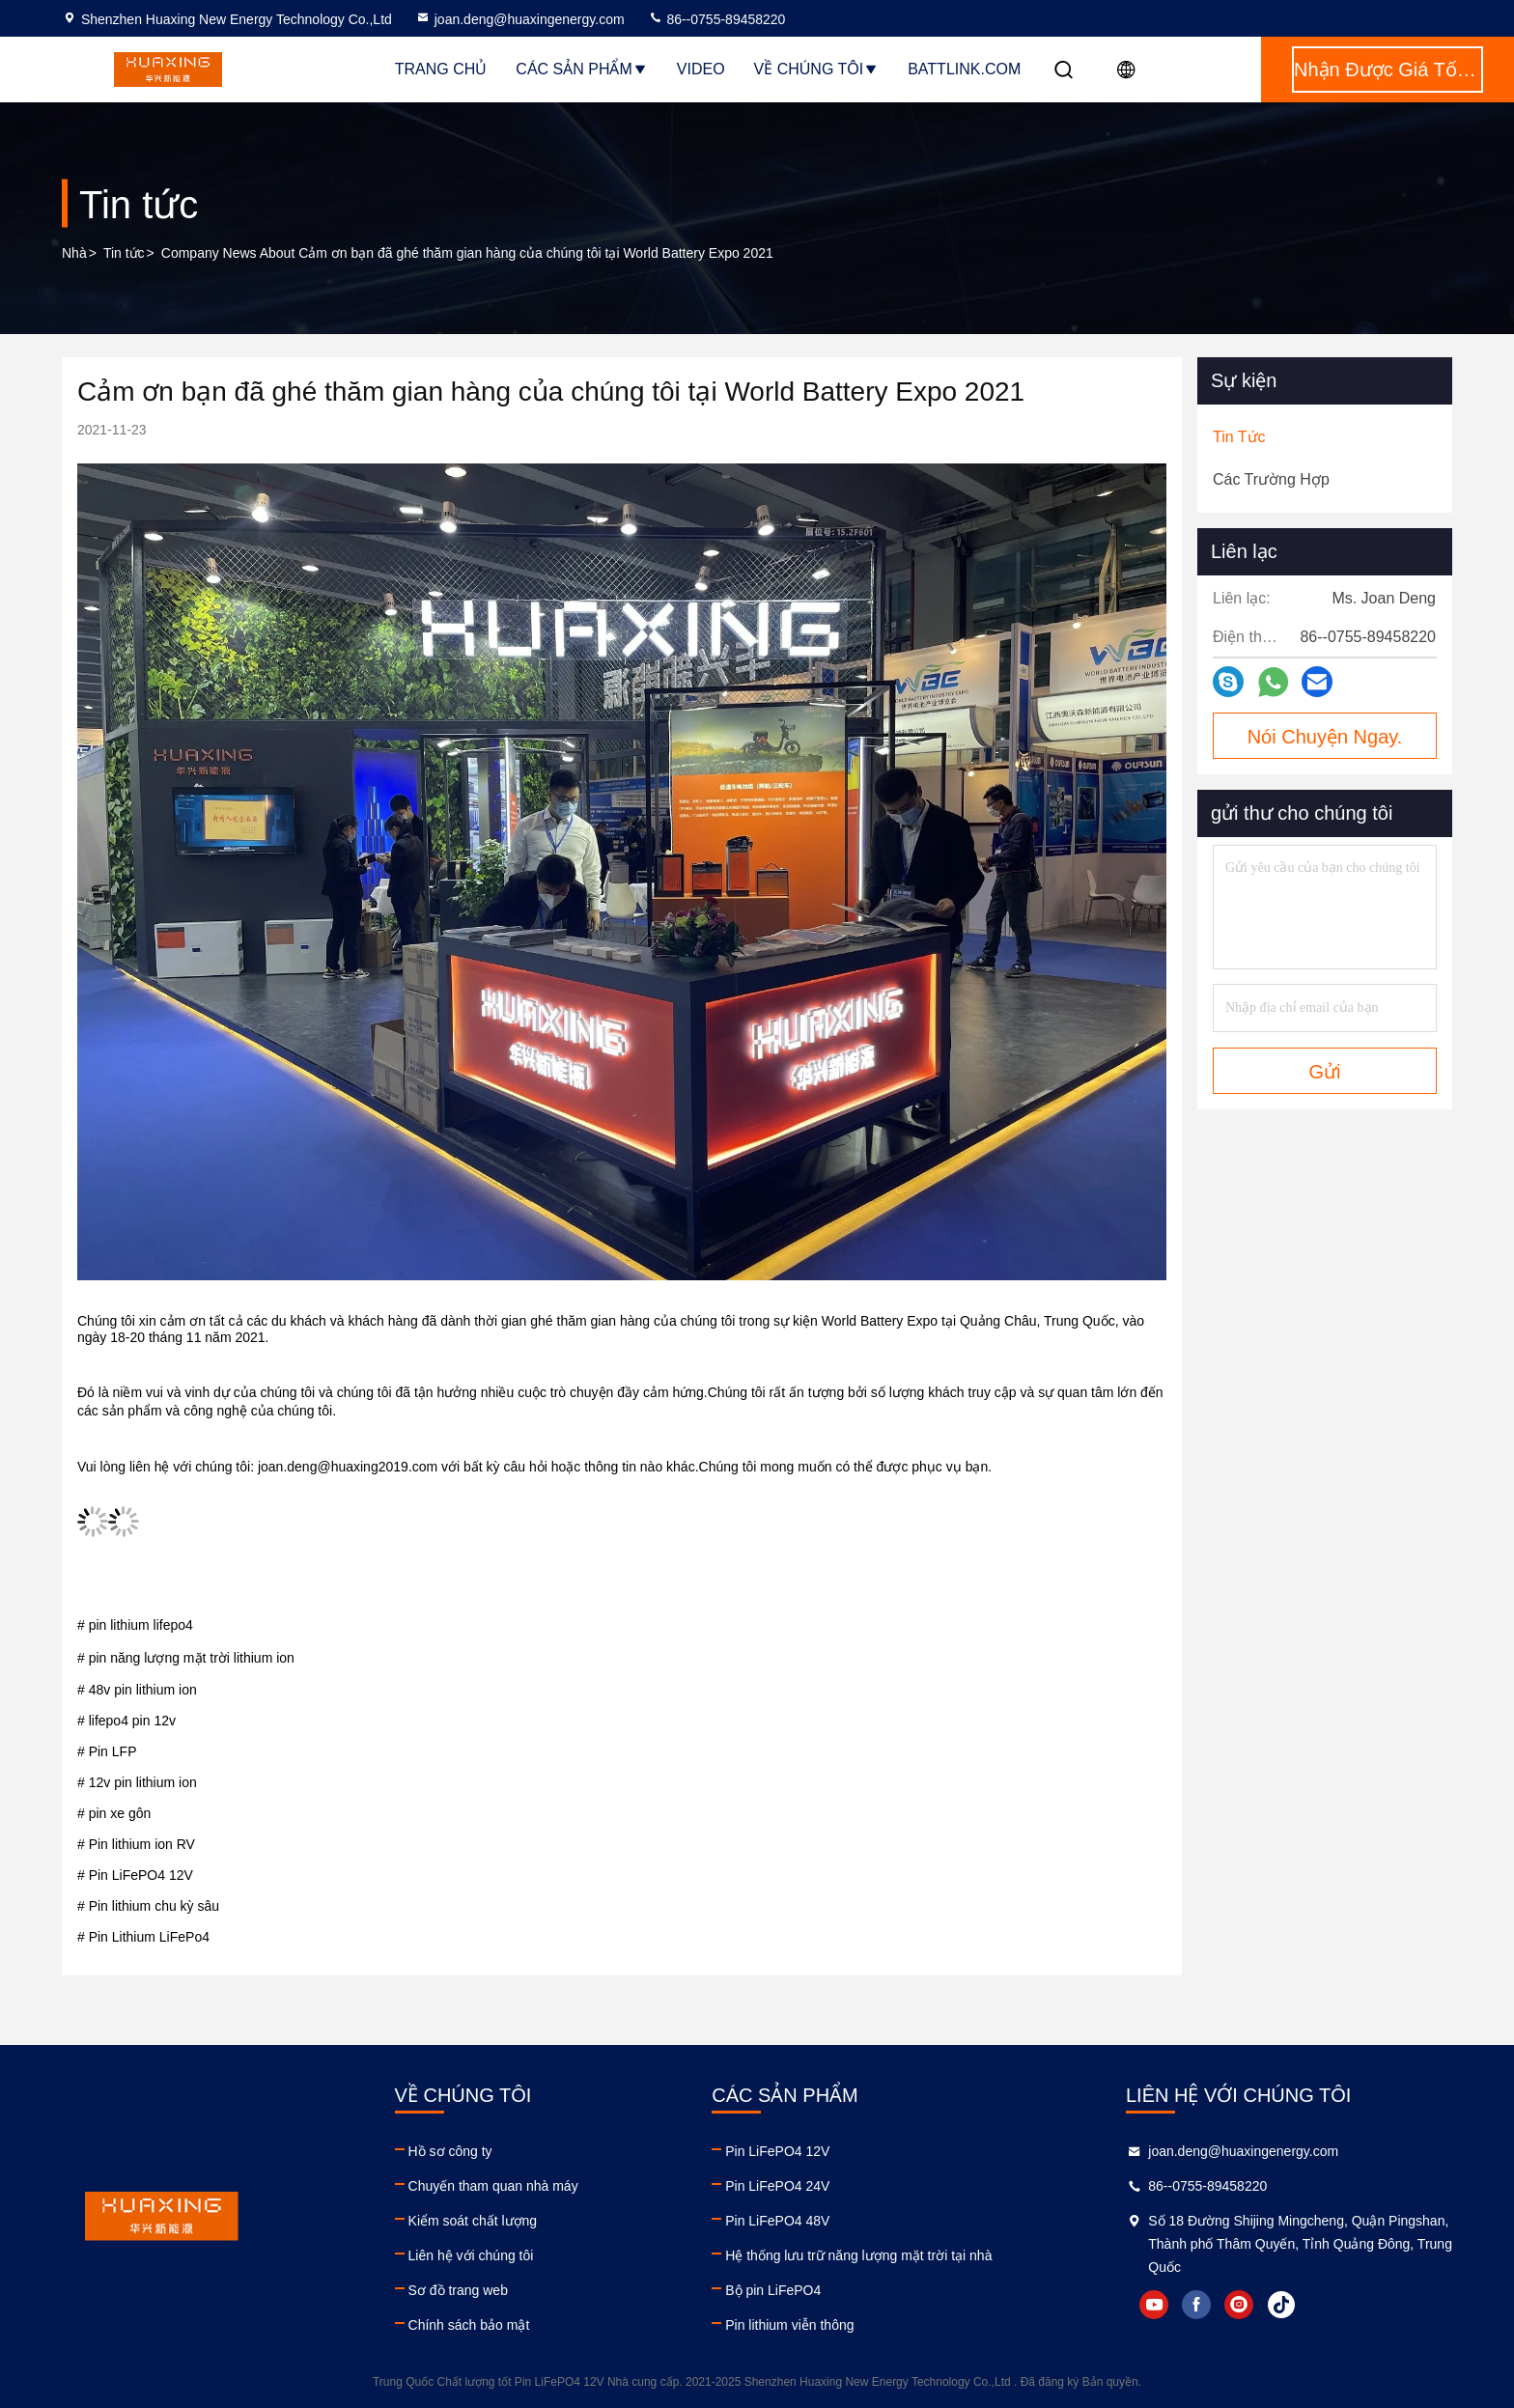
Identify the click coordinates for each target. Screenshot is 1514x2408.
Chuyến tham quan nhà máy (493, 2186)
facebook (1196, 2304)
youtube (1153, 2304)
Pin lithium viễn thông (789, 2325)
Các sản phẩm (581, 69)
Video (701, 69)
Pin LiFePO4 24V (777, 2186)
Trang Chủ (441, 69)
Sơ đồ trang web (458, 2290)
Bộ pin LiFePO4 (773, 2290)
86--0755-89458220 (717, 19)
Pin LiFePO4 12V (777, 2151)
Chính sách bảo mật (469, 2325)
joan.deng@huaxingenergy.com (520, 19)
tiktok (1281, 2304)
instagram (1238, 2304)
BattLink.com (964, 69)
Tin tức (124, 253)
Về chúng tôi (817, 69)
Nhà (74, 253)
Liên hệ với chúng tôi (471, 2255)
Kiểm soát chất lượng (473, 2220)
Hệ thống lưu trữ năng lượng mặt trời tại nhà (858, 2255)
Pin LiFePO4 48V (777, 2220)
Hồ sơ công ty (450, 2151)
